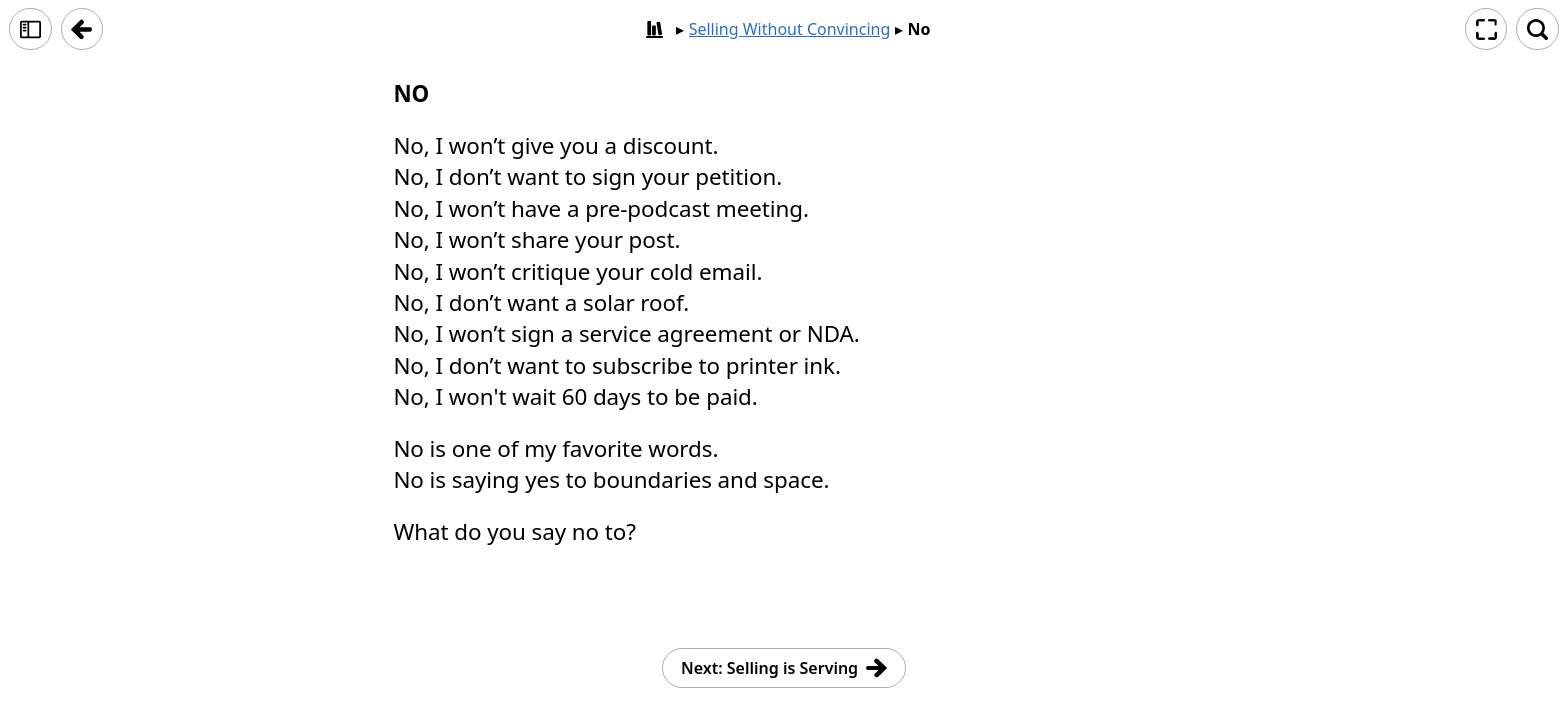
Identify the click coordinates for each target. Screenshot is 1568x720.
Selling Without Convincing (790, 29)
